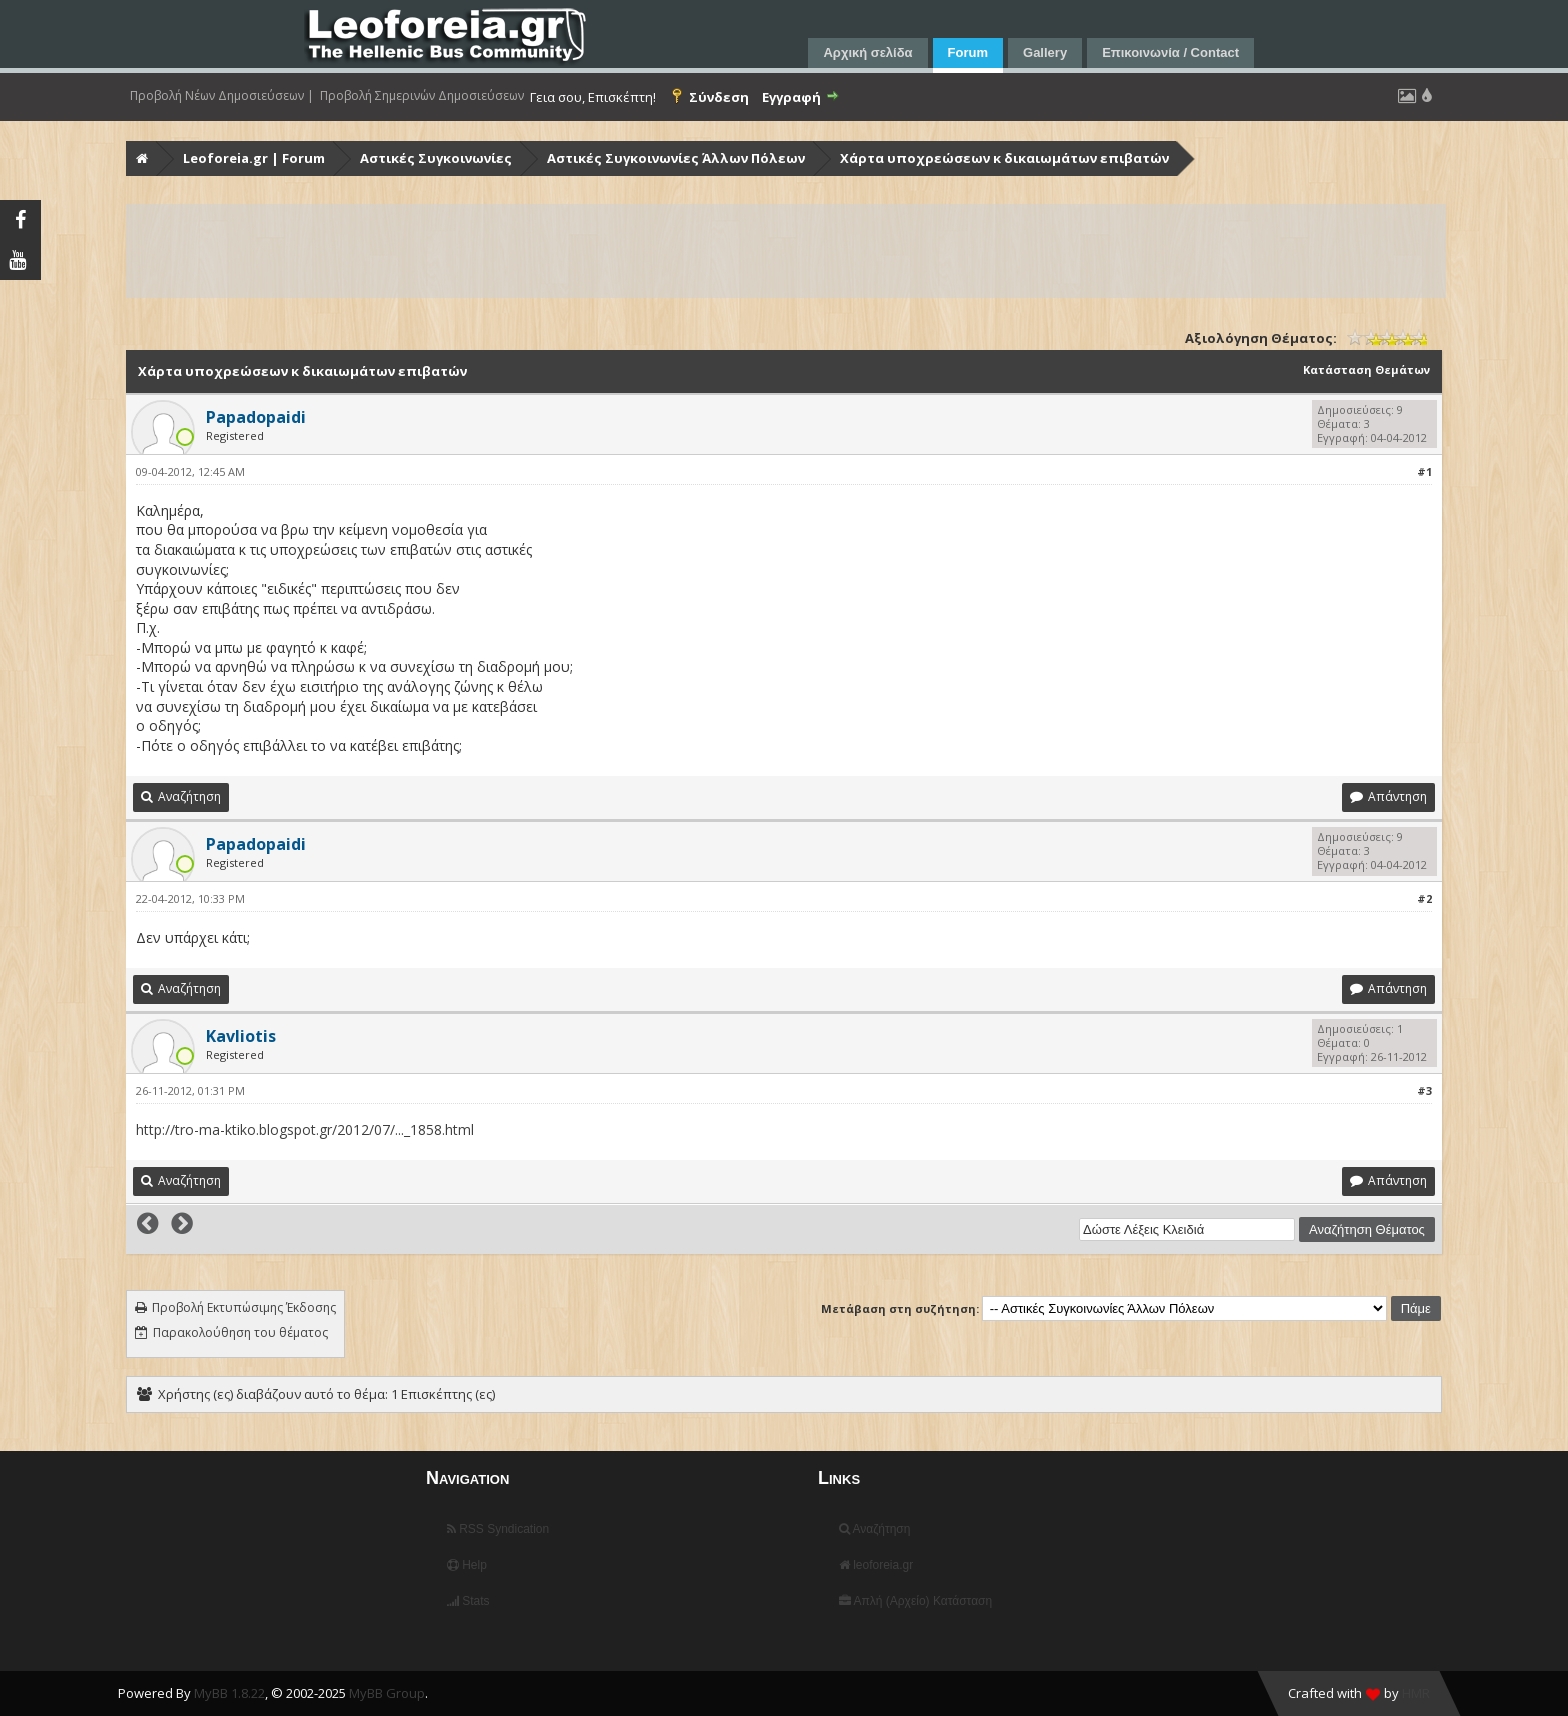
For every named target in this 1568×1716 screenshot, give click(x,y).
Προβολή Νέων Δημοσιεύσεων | (222, 96)
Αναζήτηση (875, 1529)
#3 (1424, 1090)
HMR (1416, 1693)
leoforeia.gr (876, 1565)
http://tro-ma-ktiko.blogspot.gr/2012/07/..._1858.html (305, 1129)
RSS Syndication (498, 1529)
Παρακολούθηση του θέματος (240, 1332)
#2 (1424, 898)
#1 (1424, 471)
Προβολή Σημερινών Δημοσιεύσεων (422, 96)
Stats (468, 1601)
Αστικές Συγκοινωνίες (436, 158)
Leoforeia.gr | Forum (254, 158)
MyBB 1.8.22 (229, 1693)
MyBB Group (387, 1693)
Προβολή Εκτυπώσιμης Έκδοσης (244, 1307)
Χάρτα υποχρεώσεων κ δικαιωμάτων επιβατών (1004, 158)
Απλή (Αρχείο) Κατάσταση (915, 1601)
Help (467, 1565)
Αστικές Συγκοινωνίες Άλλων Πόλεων (676, 158)
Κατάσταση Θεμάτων (1366, 369)
